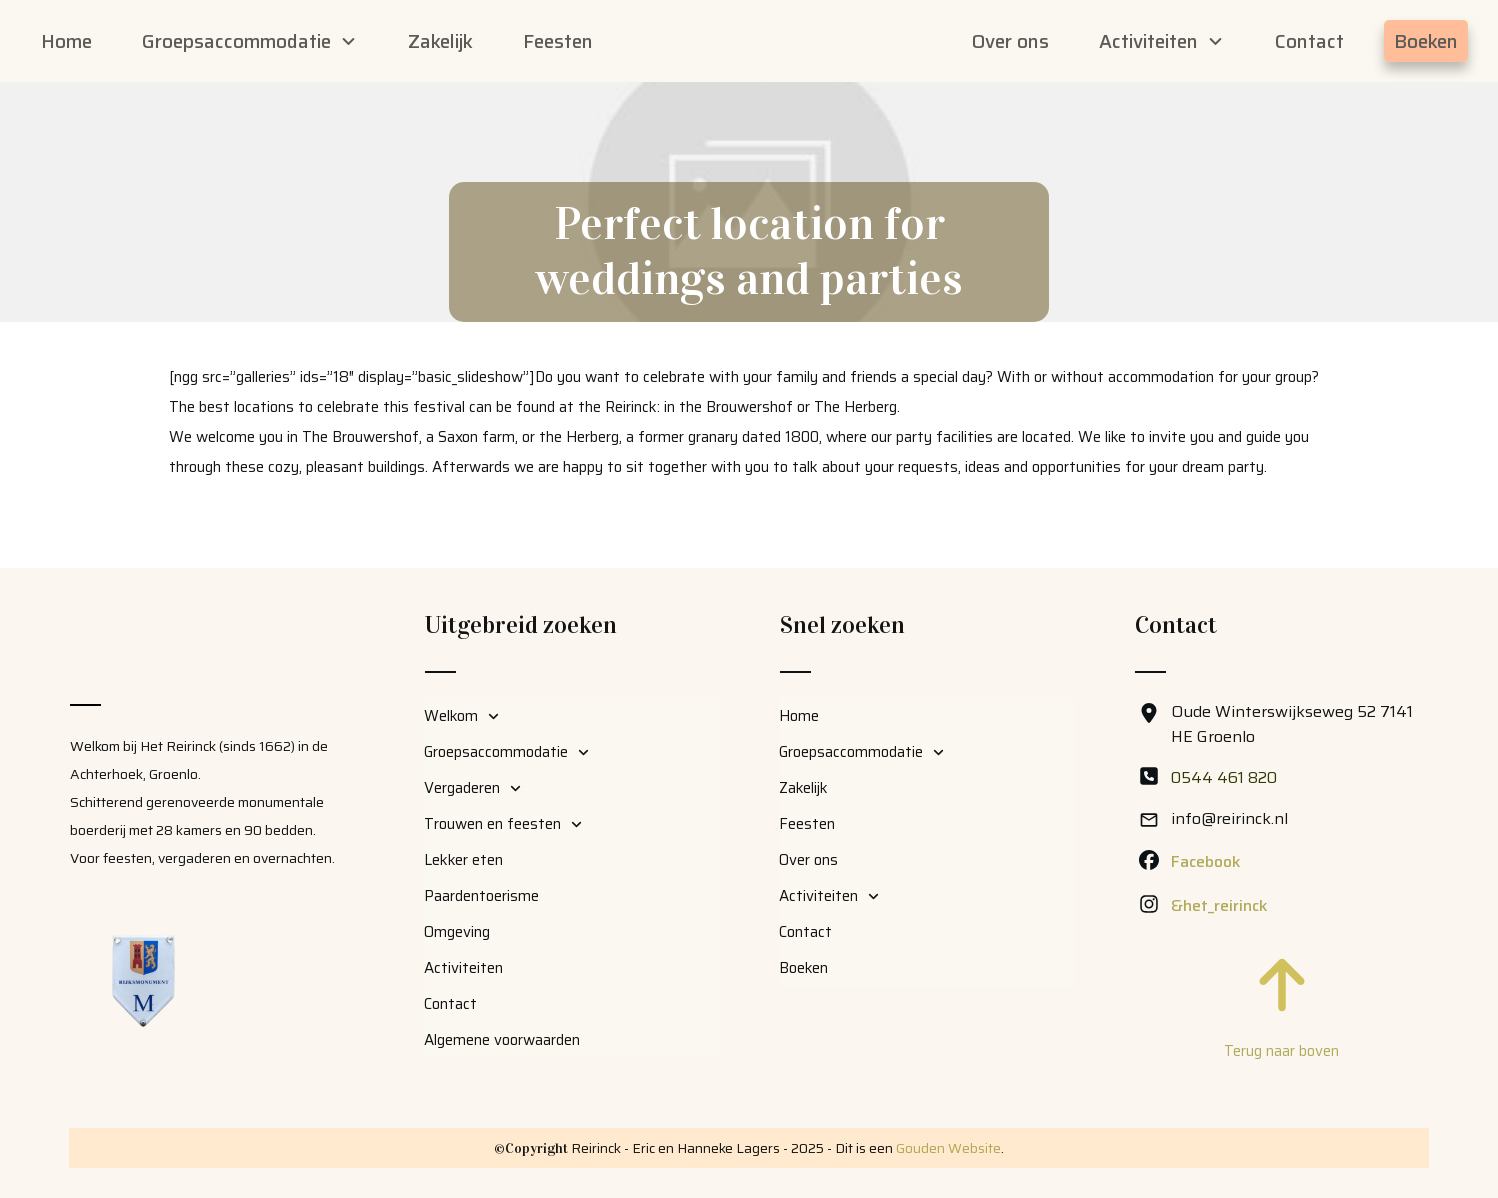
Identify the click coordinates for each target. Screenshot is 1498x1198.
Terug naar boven (1281, 1051)
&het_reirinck (1219, 905)
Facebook (1206, 861)
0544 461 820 (1224, 777)
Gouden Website (948, 1148)
